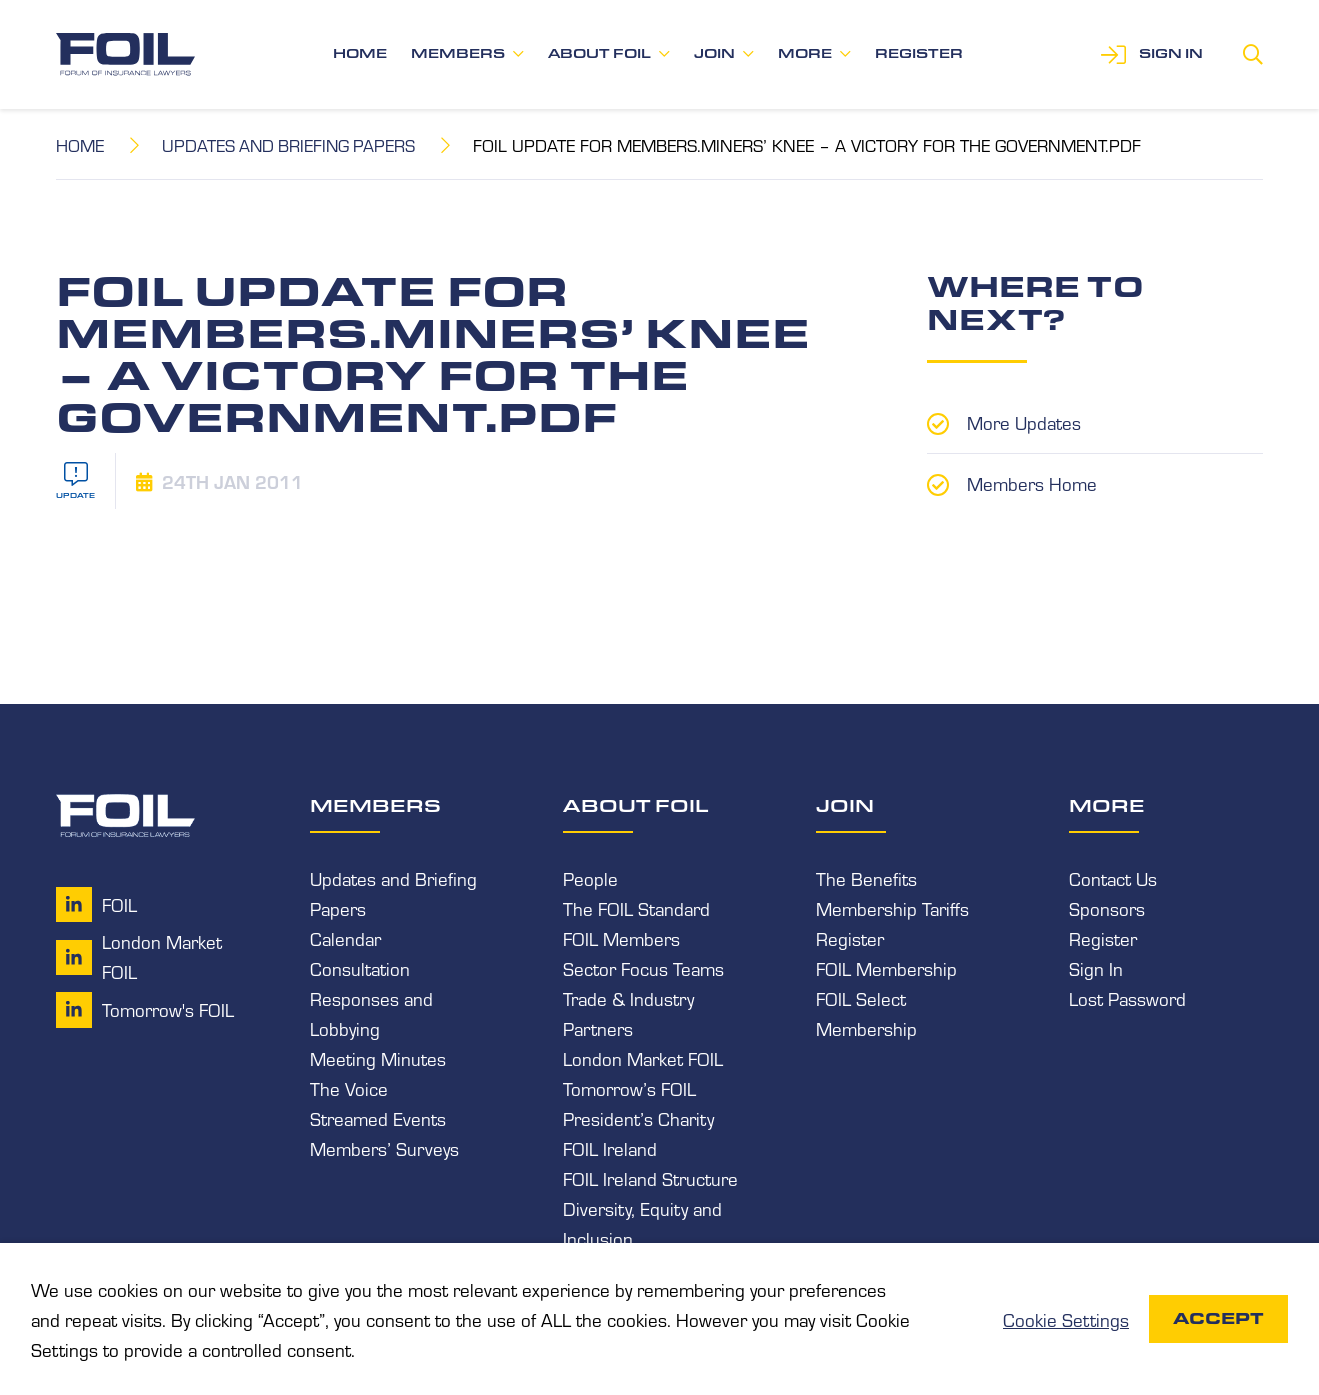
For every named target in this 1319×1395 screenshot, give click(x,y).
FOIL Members (621, 938)
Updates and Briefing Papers (291, 144)
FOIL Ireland (610, 1148)
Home (360, 53)
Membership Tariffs (892, 908)
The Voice (349, 1088)
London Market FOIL (643, 1058)
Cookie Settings (1066, 1319)
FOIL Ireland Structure (650, 1178)
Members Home (1032, 482)
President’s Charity (638, 1118)
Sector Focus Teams (643, 968)
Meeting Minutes (378, 1058)
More (805, 53)
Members (458, 53)
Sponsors (1107, 908)
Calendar (345, 938)
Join (714, 53)
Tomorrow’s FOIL (629, 1088)
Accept (1218, 1318)
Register (919, 53)
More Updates (1024, 422)
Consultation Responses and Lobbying (371, 998)
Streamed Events (378, 1118)
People (590, 878)
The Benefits (866, 878)
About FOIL (599, 53)
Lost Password (1127, 998)
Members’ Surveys (384, 1148)
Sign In (1096, 968)
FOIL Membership (886, 968)
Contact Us (1113, 878)
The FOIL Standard (636, 908)
